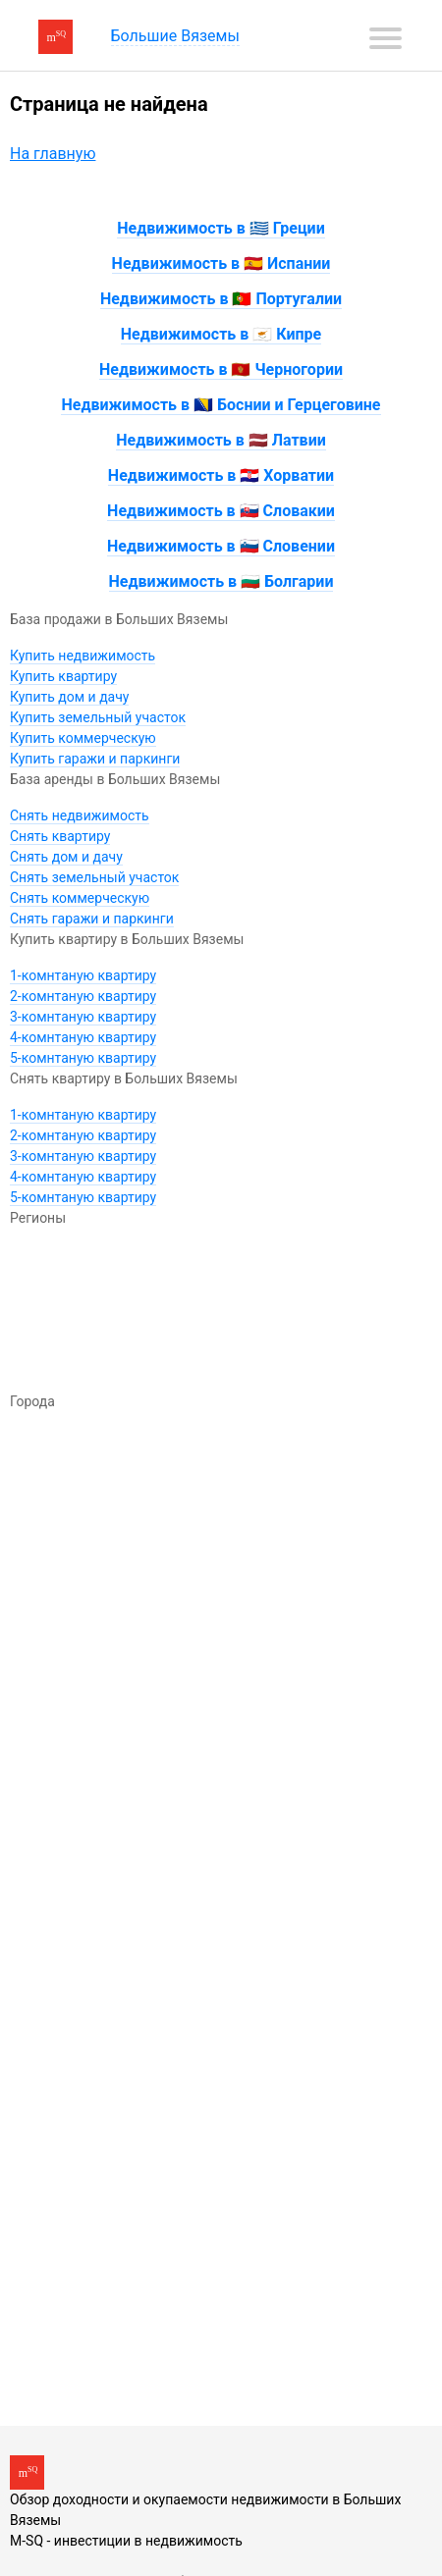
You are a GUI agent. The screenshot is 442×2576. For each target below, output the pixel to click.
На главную (52, 153)
